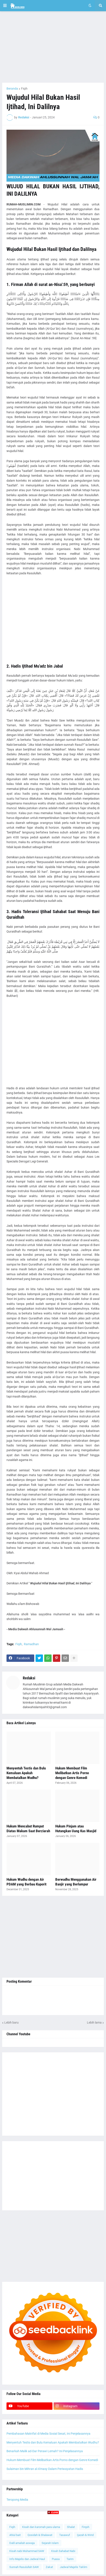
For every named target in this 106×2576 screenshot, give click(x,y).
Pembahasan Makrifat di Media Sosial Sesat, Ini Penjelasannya (48, 2433)
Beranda (12, 88)
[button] (5, 5)
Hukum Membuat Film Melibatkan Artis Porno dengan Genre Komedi (72, 1773)
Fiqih (24, 88)
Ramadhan (31, 1644)
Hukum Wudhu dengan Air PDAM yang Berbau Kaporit (26, 1881)
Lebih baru (11, 2022)
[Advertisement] (53, 47)
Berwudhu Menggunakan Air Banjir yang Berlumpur (75, 1881)
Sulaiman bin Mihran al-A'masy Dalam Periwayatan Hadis (45, 2469)
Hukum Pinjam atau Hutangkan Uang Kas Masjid (75, 1828)
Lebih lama (94, 2022)
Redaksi (29, 1678)
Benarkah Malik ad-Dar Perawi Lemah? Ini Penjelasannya (45, 2451)
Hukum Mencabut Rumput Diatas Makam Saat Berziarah (28, 1828)
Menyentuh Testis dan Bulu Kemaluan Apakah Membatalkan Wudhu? (26, 1773)
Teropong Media (17, 2499)
